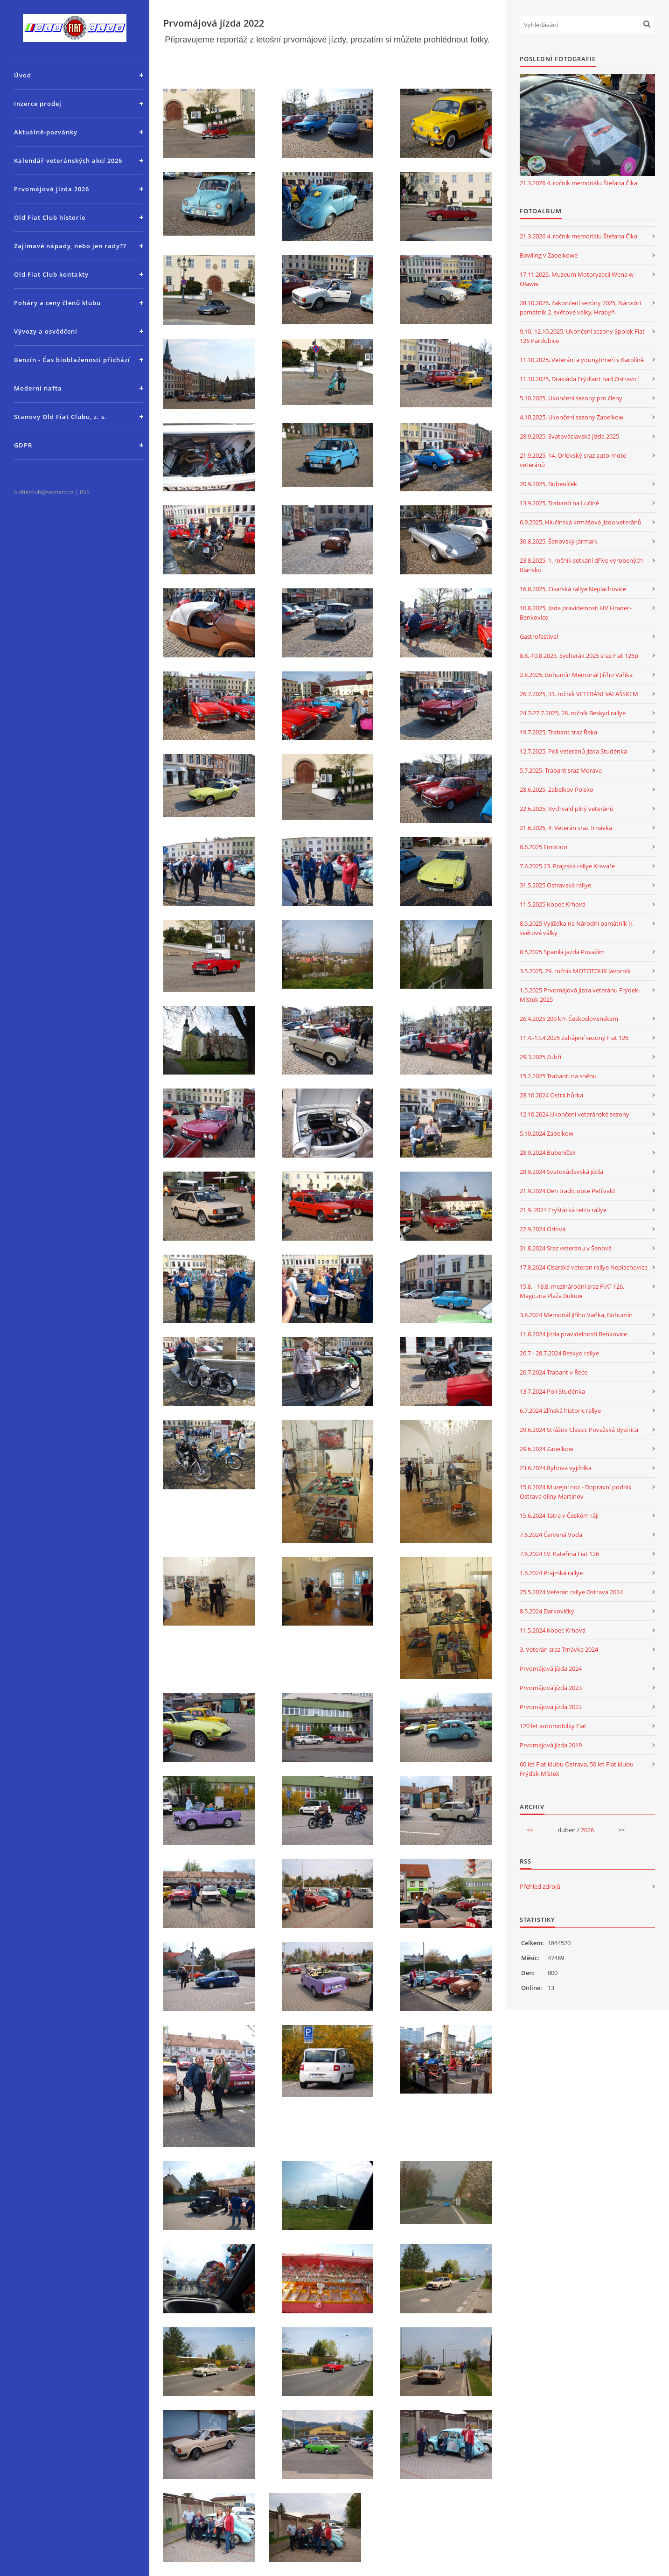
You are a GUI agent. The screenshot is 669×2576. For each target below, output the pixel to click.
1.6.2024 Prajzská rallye (551, 1573)
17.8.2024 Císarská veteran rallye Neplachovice (584, 1267)
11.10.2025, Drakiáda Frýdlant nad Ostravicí (579, 379)
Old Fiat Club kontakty (51, 274)
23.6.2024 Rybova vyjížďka (556, 1468)
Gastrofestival (539, 636)
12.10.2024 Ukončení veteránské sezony (574, 1114)
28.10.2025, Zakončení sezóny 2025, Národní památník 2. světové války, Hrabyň (580, 307)
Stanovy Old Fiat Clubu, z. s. (60, 416)
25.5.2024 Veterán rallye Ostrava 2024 (571, 1592)
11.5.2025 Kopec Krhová (552, 904)
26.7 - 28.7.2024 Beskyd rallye (559, 1353)
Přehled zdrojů (540, 1886)
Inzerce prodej (38, 103)
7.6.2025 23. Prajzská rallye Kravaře (567, 866)
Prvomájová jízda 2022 (551, 1707)
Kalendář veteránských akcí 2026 (68, 160)
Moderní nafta (38, 388)
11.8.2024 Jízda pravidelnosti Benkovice (573, 1334)
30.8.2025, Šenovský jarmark (559, 541)
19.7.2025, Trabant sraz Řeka (558, 732)
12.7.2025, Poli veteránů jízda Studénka (573, 751)
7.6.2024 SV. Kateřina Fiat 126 (559, 1554)
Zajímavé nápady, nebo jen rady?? (70, 246)
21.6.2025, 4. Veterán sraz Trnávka (566, 828)
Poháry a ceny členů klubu (57, 303)
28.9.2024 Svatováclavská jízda (561, 1171)
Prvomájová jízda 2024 (551, 1668)
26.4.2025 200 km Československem (569, 1018)
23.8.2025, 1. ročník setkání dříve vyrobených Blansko (581, 565)
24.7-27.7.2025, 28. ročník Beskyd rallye (573, 713)
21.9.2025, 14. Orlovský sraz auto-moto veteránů (573, 460)
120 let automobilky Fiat (553, 1726)
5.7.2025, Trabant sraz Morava (561, 770)
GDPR (23, 445)
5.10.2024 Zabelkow (546, 1133)
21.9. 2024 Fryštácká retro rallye (563, 1210)
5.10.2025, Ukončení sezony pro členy (571, 398)
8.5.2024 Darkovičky (547, 1611)
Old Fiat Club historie (49, 217)
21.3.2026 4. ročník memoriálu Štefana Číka (578, 183)
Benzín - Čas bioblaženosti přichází (72, 360)
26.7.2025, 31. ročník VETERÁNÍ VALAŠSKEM (579, 694)
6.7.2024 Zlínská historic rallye (560, 1410)
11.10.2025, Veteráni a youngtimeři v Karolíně (582, 360)
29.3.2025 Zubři (540, 1057)
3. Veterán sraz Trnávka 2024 (559, 1649)
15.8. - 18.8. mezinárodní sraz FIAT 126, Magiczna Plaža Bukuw (572, 1291)
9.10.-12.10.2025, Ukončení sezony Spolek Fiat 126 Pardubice (582, 336)
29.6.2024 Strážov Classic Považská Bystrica (579, 1429)
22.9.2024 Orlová (542, 1229)
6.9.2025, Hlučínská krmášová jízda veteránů (580, 522)
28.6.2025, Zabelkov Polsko (556, 789)
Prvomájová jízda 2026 (51, 189)
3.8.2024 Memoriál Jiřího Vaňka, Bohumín (576, 1315)
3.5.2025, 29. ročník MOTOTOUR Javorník (575, 971)
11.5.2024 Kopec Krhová (552, 1630)
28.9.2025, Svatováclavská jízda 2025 (569, 436)
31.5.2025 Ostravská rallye (555, 885)
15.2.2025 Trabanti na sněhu (558, 1076)
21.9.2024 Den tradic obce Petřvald (567, 1191)
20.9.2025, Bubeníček (548, 484)
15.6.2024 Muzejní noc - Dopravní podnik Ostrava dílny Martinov (576, 1492)
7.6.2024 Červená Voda (551, 1534)
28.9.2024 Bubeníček (548, 1152)
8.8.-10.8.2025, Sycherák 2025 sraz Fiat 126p (579, 655)
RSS (85, 492)
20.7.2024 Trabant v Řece (553, 1372)
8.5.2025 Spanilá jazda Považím (562, 952)
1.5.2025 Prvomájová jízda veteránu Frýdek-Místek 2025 (580, 995)
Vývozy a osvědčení (45, 331)
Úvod (22, 75)
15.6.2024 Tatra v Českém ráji (559, 1515)
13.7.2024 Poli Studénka (552, 1391)
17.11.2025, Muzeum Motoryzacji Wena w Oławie (577, 279)
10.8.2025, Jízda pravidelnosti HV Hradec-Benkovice (576, 612)
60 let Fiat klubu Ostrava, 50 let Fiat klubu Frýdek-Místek (577, 1769)
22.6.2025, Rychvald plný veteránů (566, 808)
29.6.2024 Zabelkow (546, 1449)
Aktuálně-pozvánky (45, 132)
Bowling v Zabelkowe (549, 255)
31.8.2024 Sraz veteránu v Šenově (566, 1248)
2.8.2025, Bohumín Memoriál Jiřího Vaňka (576, 674)
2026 (587, 1830)
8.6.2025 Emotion (543, 847)
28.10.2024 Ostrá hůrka (551, 1095)
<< (530, 1830)
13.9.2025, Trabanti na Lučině (559, 503)
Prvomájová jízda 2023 (551, 1687)
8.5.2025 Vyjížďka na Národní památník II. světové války (577, 928)
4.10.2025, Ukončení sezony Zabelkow (571, 417)
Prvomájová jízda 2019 (551, 1745)
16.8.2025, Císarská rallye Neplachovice (573, 589)
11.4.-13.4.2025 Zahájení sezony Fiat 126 (574, 1037)
